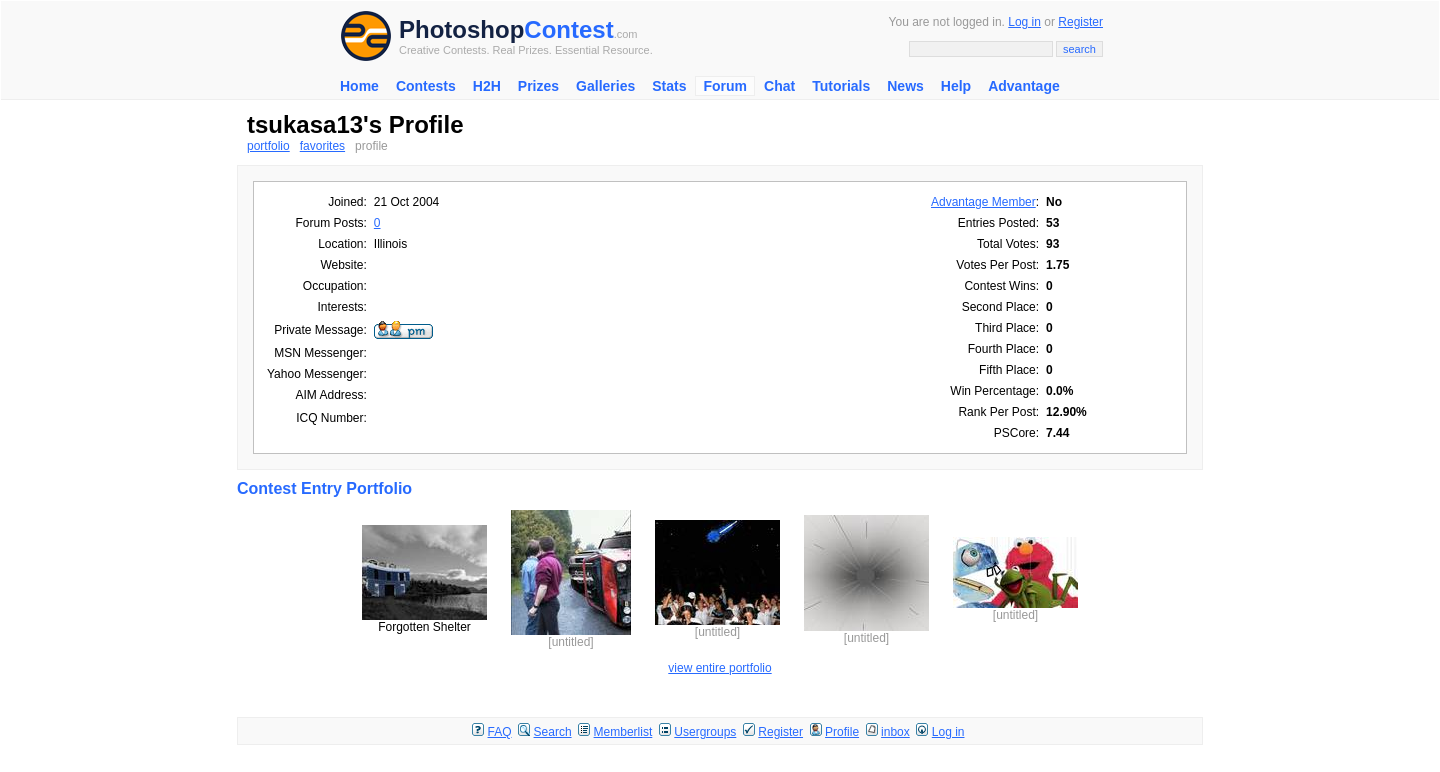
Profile (842, 732)
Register (1080, 22)
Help (956, 86)
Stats (669, 86)
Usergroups (705, 732)
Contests (426, 86)
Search (553, 732)
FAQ (500, 732)
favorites (322, 146)
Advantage (1024, 86)
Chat (779, 86)
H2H (487, 86)
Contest (568, 29)
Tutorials (841, 86)
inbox (895, 732)
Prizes (538, 86)
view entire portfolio (719, 668)
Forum (725, 86)
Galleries (605, 86)
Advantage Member (983, 202)
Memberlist (623, 732)
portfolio (268, 146)
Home (359, 86)
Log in (1024, 22)
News (905, 86)
